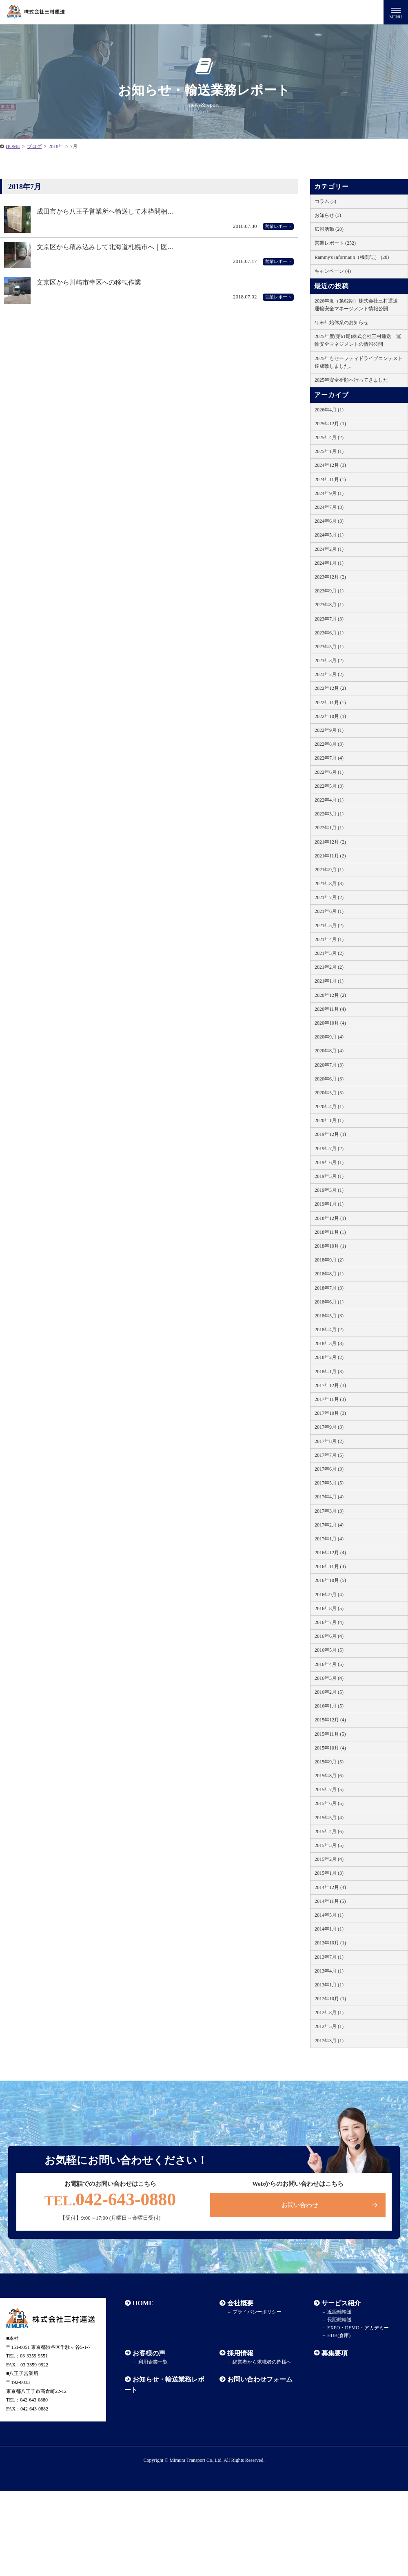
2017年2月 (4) (329, 1525)
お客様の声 (148, 2353)
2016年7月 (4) (329, 1622)
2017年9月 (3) (329, 1427)
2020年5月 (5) (329, 1093)
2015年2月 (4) (329, 1859)
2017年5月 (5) (329, 1483)
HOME (142, 2303)
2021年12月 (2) (330, 842)
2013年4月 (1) (329, 1971)
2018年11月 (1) (330, 1232)
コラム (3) (325, 201)
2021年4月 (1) (329, 939)
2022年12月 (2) (330, 688)
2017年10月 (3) (330, 1413)
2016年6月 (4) (329, 1636)
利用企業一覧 (152, 2363)
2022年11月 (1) (330, 702)
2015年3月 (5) (329, 1845)
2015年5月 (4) (329, 1817)
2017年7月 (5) (329, 1455)
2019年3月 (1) (329, 1190)
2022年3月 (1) (329, 814)
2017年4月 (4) (329, 1497)
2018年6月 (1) (329, 1302)
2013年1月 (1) (329, 1985)
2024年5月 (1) (329, 535)
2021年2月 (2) (329, 967)
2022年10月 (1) (330, 716)
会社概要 (240, 2303)
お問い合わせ (300, 2205)
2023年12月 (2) (330, 577)
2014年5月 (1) (329, 1915)
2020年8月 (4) (329, 1051)
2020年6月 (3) (329, 1079)
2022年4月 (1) (329, 800)
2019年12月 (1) (330, 1134)
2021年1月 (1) (329, 981)
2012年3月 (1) (329, 2041)
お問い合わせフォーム (259, 2380)
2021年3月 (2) (329, 953)
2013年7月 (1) (329, 1957)
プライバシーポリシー (256, 2312)
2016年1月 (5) (329, 1706)
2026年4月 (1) (329, 410)
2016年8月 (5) (329, 1608)
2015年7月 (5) (329, 1789)
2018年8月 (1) (329, 1274)
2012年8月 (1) (329, 2012)
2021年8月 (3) (329, 883)
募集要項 (334, 2353)
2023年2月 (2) (329, 674)
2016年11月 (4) (330, 1566)
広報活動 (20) (329, 229)
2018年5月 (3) (329, 1316)
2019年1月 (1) (329, 1204)
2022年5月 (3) (329, 786)
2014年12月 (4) (330, 1887)
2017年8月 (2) (329, 1441)
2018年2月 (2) (329, 1357)
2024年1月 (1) (329, 563)
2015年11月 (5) (330, 1734)
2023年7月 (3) (329, 619)
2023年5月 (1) (329, 647)
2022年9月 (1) (329, 730)
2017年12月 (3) (330, 1385)
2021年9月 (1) (329, 870)
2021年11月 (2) (330, 856)
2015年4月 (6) (329, 1831)
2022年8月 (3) (329, 744)
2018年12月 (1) (330, 1218)
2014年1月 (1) (329, 1929)
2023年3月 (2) (329, 660)
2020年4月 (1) (329, 1106)
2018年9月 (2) (329, 1260)
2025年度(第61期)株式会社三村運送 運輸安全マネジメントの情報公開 (358, 340)
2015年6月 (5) (329, 1803)
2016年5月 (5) (329, 1650)
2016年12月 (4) (330, 1552)
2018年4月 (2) (329, 1329)
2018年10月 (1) (330, 1246)
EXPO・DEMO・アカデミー (357, 2328)
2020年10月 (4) (330, 1023)
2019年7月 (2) (329, 1148)
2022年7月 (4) (329, 758)
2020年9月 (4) (329, 1037)
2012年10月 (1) (330, 1999)
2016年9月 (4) (329, 1594)
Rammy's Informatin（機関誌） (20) (352, 257)
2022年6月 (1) (329, 772)
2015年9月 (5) (329, 1762)
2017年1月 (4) (329, 1539)
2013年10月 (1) (330, 1943)
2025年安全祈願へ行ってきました (351, 380)
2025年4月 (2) (329, 437)
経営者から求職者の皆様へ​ (261, 2363)
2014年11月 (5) (330, 1901)
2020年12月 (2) (330, 995)
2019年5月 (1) (329, 1176)
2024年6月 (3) (329, 521)
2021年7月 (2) (329, 897)
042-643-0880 (110, 2199)
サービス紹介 (340, 2303)
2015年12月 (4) (330, 1720)
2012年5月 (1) (329, 2026)
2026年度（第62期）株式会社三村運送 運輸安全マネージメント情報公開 (359, 305)
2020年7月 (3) (329, 1065)
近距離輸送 (338, 2312)
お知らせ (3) (328, 215)
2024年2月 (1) (329, 549)
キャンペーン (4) (333, 271)
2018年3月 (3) (329, 1343)
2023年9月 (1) (329, 591)
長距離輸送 (338, 2321)
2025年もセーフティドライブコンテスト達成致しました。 (359, 362)
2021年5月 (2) (329, 925)
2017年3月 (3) (329, 1511)
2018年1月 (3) (329, 1371)
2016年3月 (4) (329, 1678)
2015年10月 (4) (330, 1748)
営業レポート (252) (335, 243)
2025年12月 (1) (330, 423)
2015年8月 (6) (329, 1775)
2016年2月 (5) (329, 1692)
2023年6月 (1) (329, 633)
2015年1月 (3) (329, 1873)
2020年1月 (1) (329, 1120)
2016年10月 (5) (330, 1580)
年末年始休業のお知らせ (341, 322)
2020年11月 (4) (330, 1009)
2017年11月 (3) (330, 1399)
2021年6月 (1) (329, 911)
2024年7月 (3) (329, 507)
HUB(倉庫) (338, 2336)
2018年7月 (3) (329, 1288)
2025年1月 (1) (329, 451)
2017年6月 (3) (329, 1469)
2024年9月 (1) (329, 493)
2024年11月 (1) (330, 479)
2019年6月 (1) (329, 1162)
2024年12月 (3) (330, 465)
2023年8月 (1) (329, 605)
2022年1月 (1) (329, 828)
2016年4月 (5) (329, 1664)
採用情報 (240, 2353)
